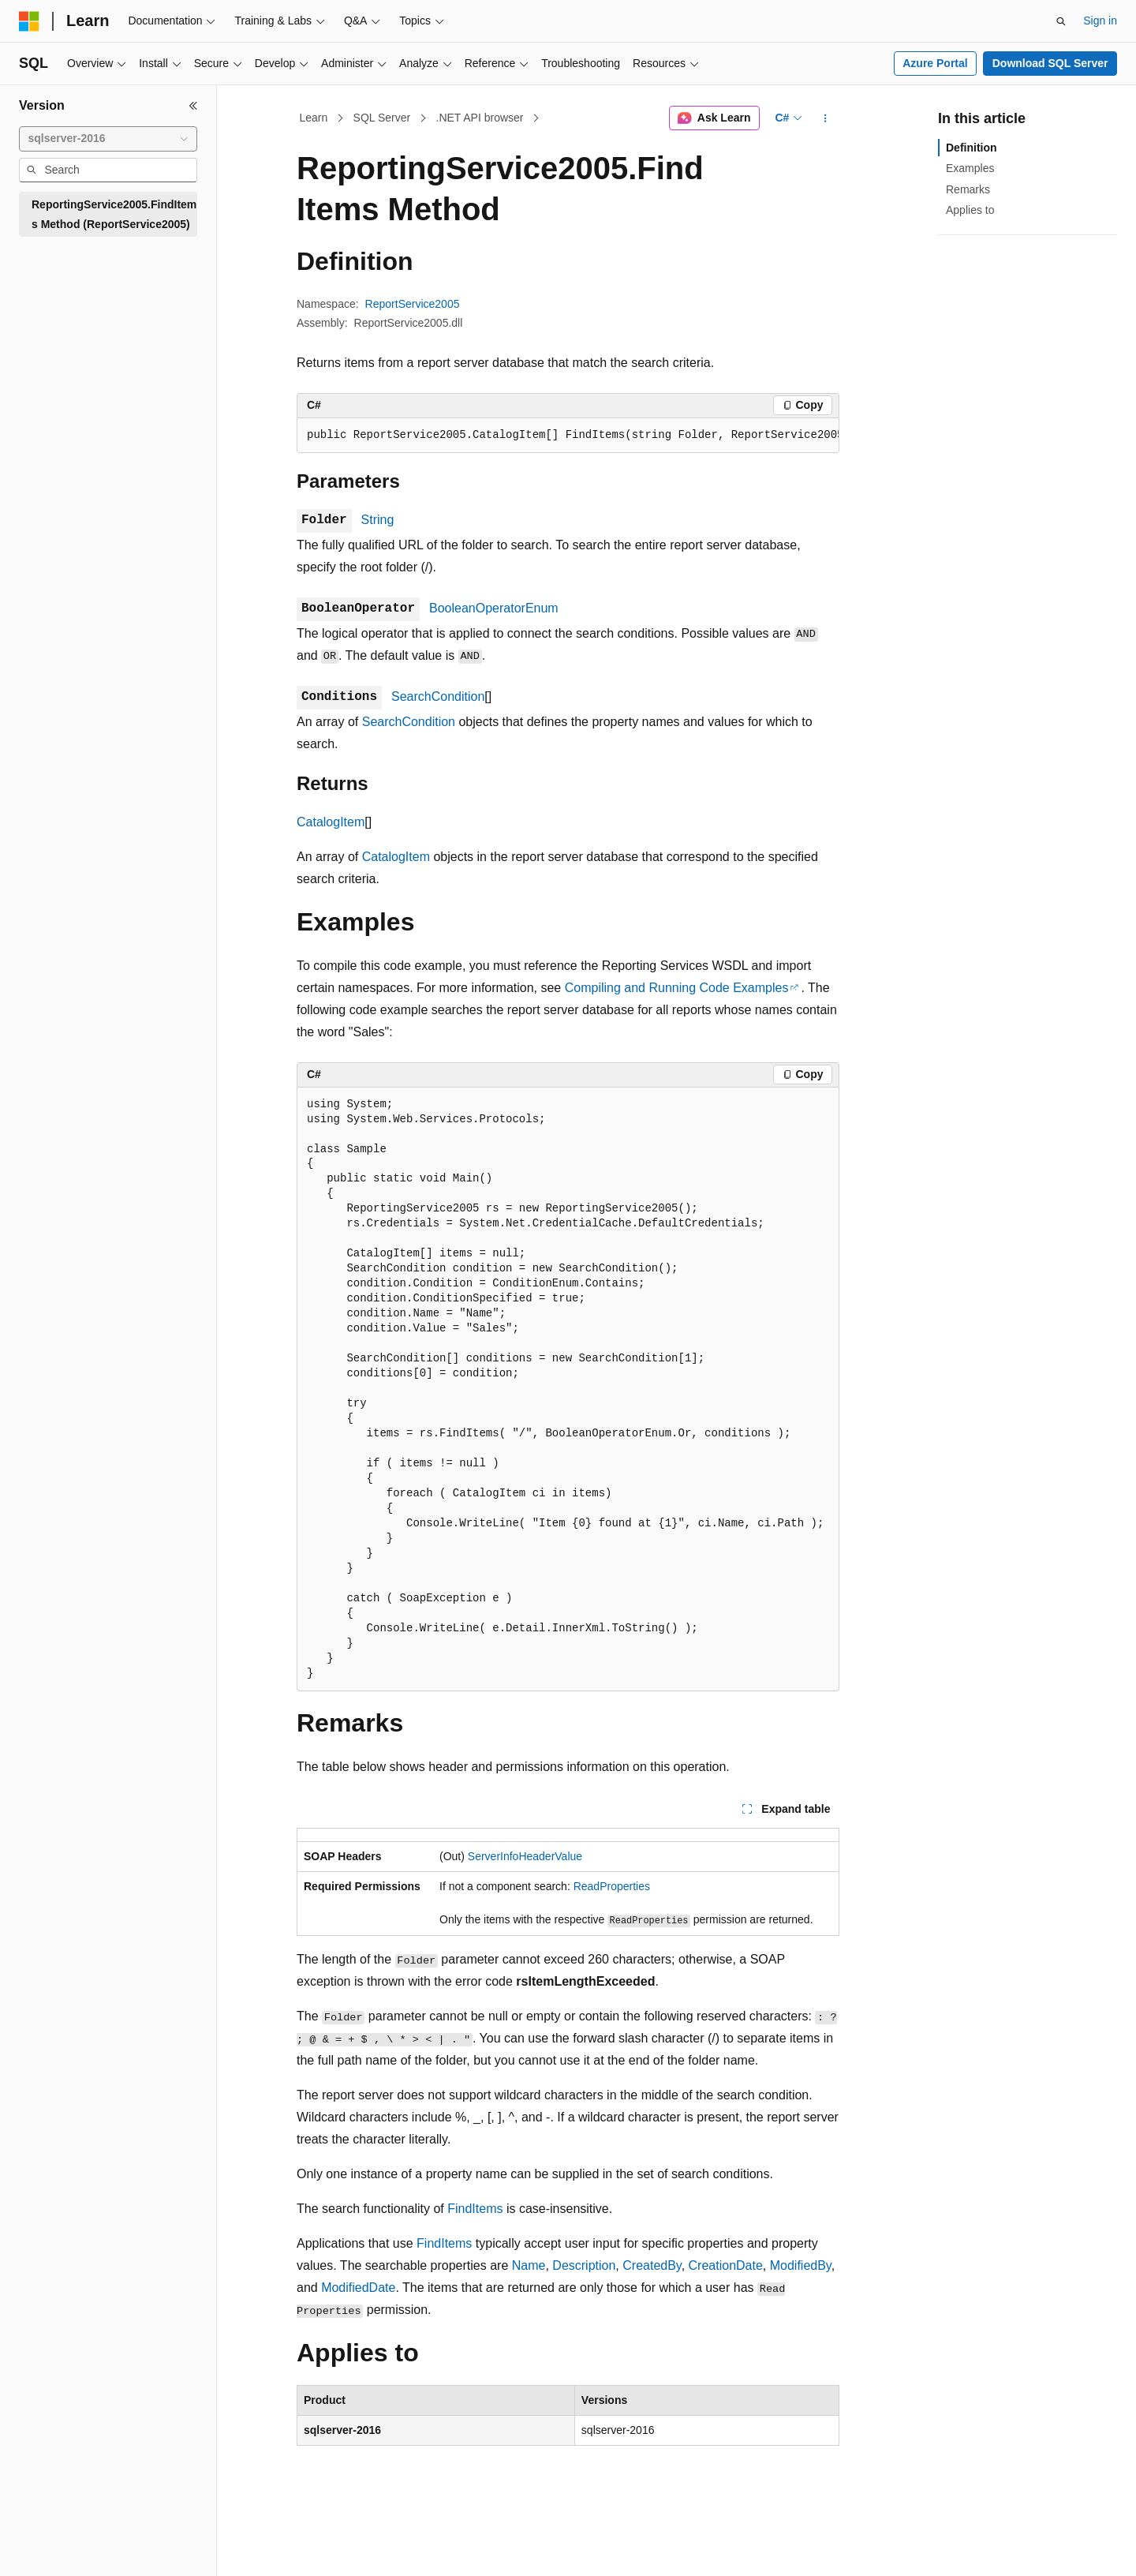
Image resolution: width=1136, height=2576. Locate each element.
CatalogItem (330, 822)
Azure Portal (934, 63)
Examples (970, 168)
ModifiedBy (800, 2265)
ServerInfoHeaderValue (525, 1856)
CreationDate (726, 2265)
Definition (971, 147)
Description (583, 2265)
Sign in (1100, 20)
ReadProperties (612, 1886)
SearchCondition (437, 696)
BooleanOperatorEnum (494, 608)
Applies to (970, 210)
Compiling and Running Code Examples (677, 987)
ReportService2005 (412, 304)
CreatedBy (651, 2265)
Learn (314, 117)
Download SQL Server (1050, 63)
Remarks (968, 189)
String (377, 519)
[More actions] (825, 118)
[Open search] (1061, 21)
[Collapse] (193, 106)
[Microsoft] (29, 21)
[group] (568, 435)
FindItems (475, 2208)
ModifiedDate (358, 2287)
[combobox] (108, 139)
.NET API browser (480, 117)
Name (529, 2265)
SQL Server (382, 117)
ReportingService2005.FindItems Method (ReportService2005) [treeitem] (114, 214)
